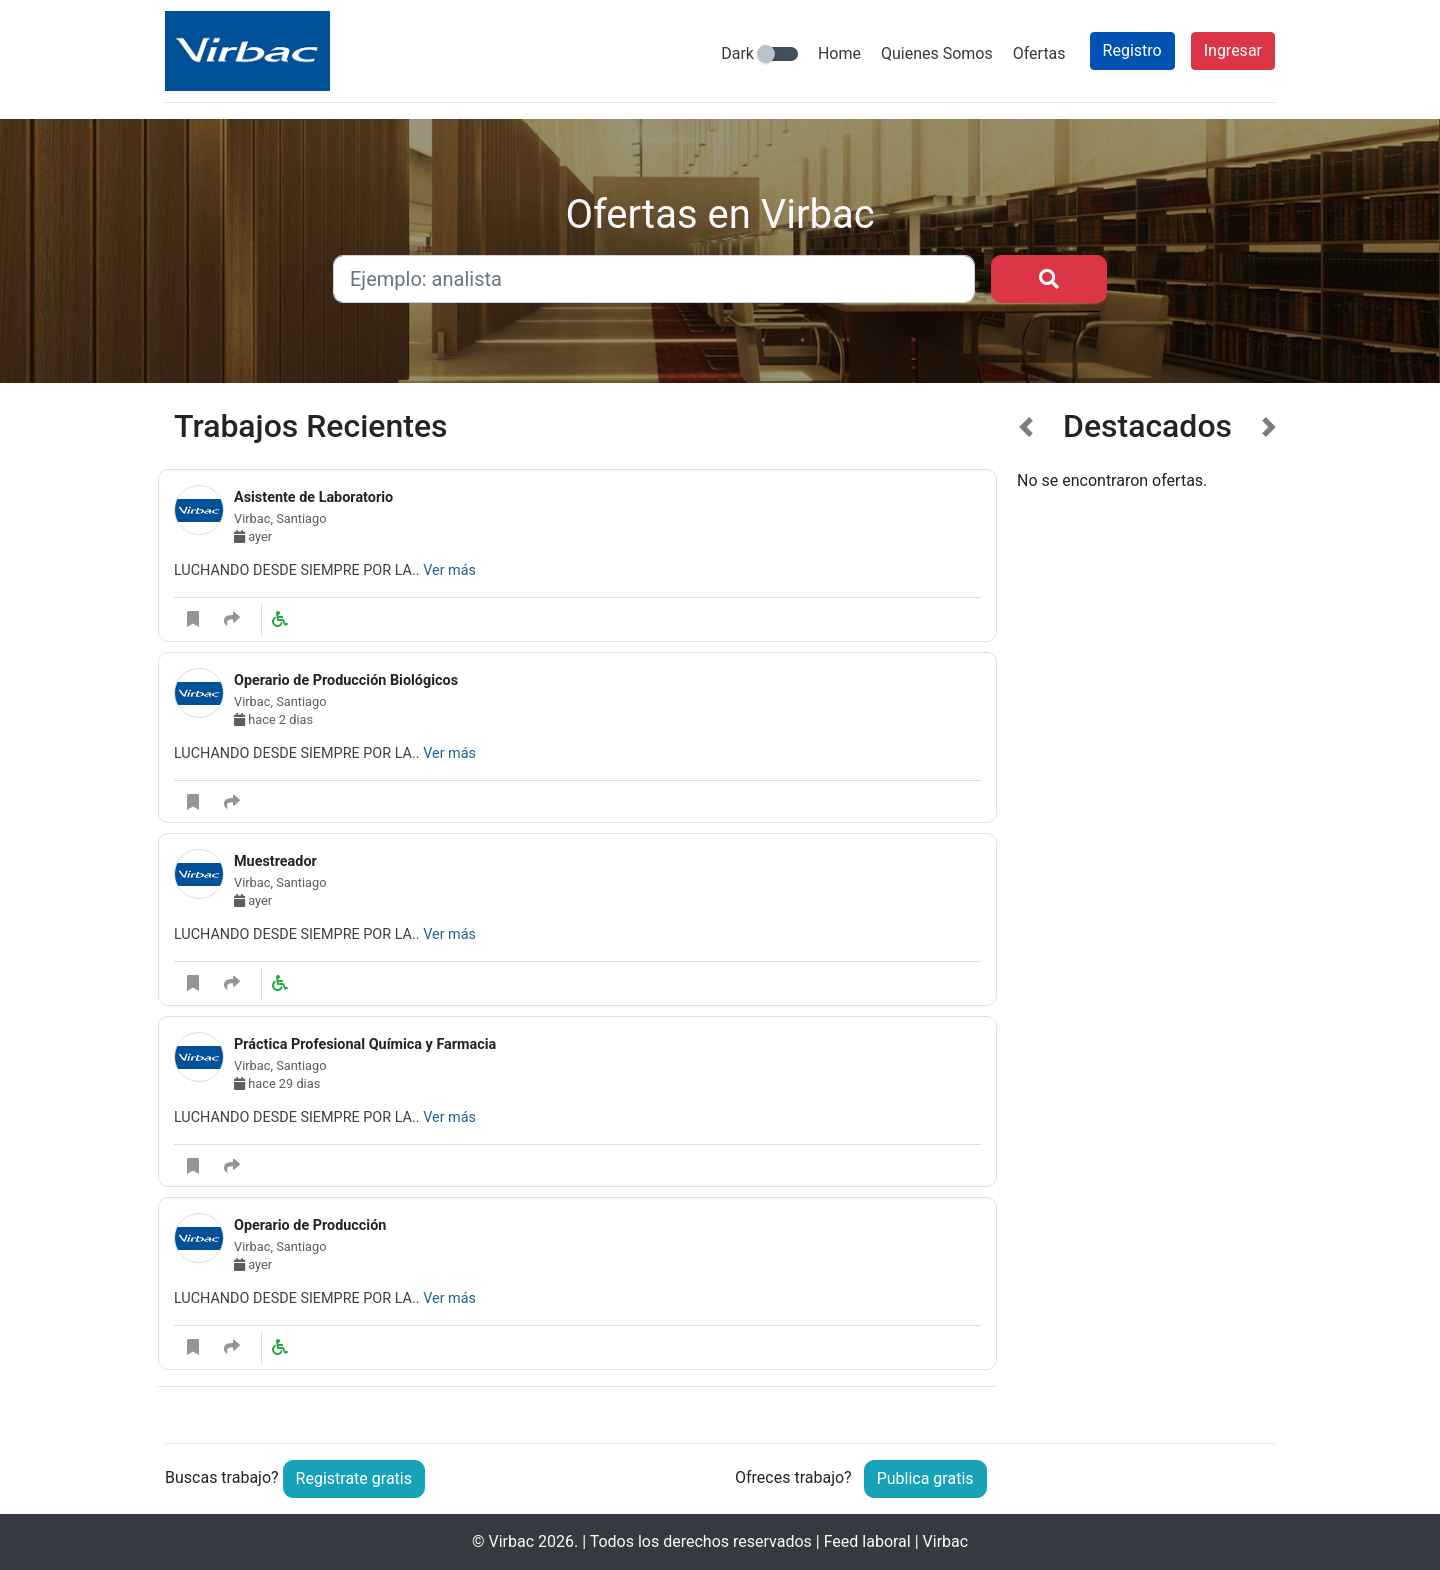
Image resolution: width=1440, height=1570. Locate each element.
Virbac (511, 1541)
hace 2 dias (273, 719)
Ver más (449, 570)
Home (839, 53)
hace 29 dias (277, 1083)
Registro (1132, 50)
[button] (1026, 910)
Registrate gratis (354, 1478)
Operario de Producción (310, 1225)
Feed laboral (867, 1541)
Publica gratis (925, 1478)
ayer (253, 536)
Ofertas (1039, 53)
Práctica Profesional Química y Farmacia (365, 1044)
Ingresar (1233, 50)
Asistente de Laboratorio (313, 497)
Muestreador (275, 861)
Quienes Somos (937, 53)
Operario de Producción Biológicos (346, 680)
